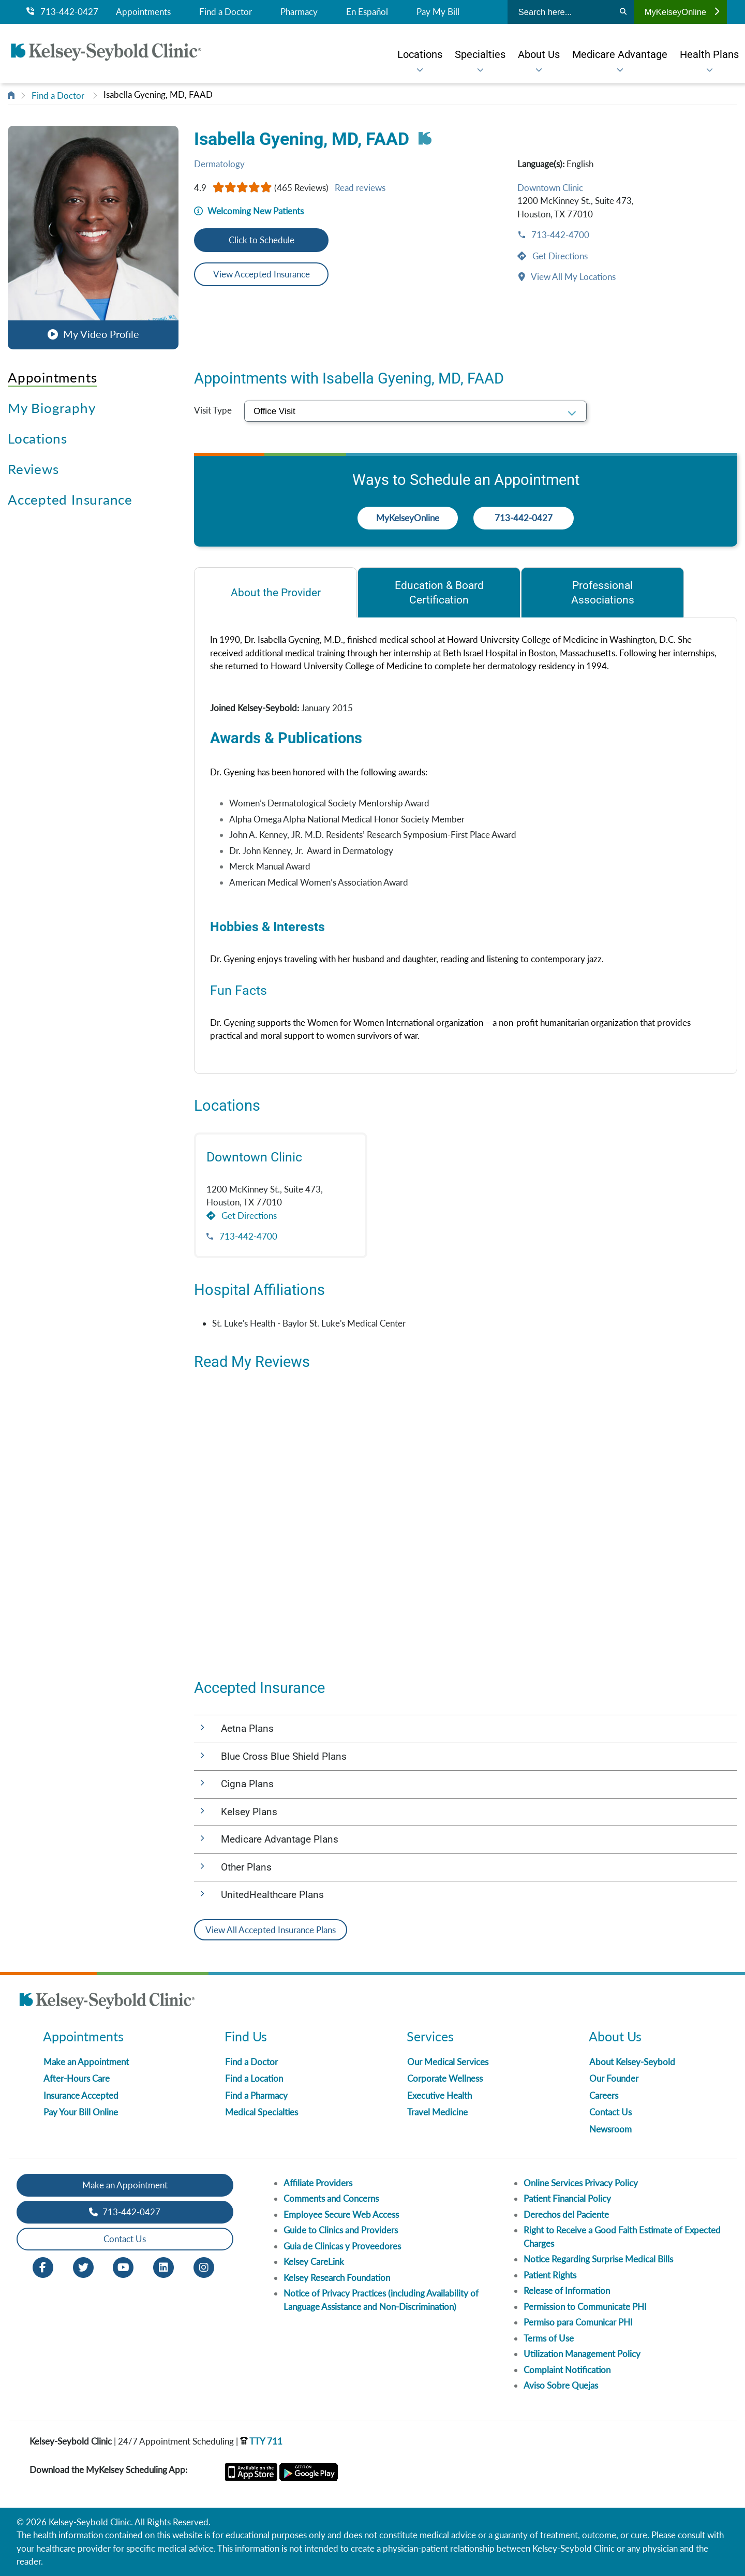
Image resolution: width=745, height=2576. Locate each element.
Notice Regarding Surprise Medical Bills (598, 2259)
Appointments (143, 12)
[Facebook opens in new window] (43, 2266)
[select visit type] (415, 411)
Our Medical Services (447, 2061)
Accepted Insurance (70, 499)
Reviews (33, 469)
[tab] (275, 592)
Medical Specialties (261, 2112)
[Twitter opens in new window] (83, 2266)
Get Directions (559, 256)
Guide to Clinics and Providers (341, 2230)
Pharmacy (299, 12)
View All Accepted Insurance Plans (270, 1929)
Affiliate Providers (318, 2182)
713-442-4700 (559, 234)
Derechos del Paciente (566, 2214)
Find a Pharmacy (256, 2095)
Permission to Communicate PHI (585, 2306)
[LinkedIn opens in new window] (163, 2266)
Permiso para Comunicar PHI (578, 2322)
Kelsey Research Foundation (337, 2277)
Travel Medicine (437, 2112)
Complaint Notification (567, 2369)
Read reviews (360, 187)
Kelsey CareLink (314, 2261)
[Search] (623, 12)
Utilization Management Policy (582, 2353)
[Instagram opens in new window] (204, 2266)
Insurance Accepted (80, 2095)
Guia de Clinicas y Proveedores (342, 2246)
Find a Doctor (225, 12)
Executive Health (439, 2095)
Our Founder (613, 2078)
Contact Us (610, 2112)
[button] (93, 237)
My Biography (51, 408)
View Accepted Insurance (261, 274)
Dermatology (219, 163)
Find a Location (254, 2078)
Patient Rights (550, 2275)
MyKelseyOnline (682, 12)
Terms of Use (549, 2338)
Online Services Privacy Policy (581, 2182)
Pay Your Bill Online (80, 2112)
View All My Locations (572, 276)
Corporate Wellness (445, 2078)
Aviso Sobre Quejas (561, 2385)
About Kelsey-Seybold (632, 2061)
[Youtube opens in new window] (123, 2266)
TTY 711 (261, 2441)
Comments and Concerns (331, 2198)
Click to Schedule (261, 239)
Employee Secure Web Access (341, 2214)
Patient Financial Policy (567, 2198)
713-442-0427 (62, 12)
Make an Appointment (86, 2061)
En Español (367, 12)
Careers (603, 2095)
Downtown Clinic (550, 187)
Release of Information (567, 2290)
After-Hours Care (76, 2078)
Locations (37, 438)
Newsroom (610, 2129)
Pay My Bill (437, 12)
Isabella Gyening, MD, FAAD (158, 94)
